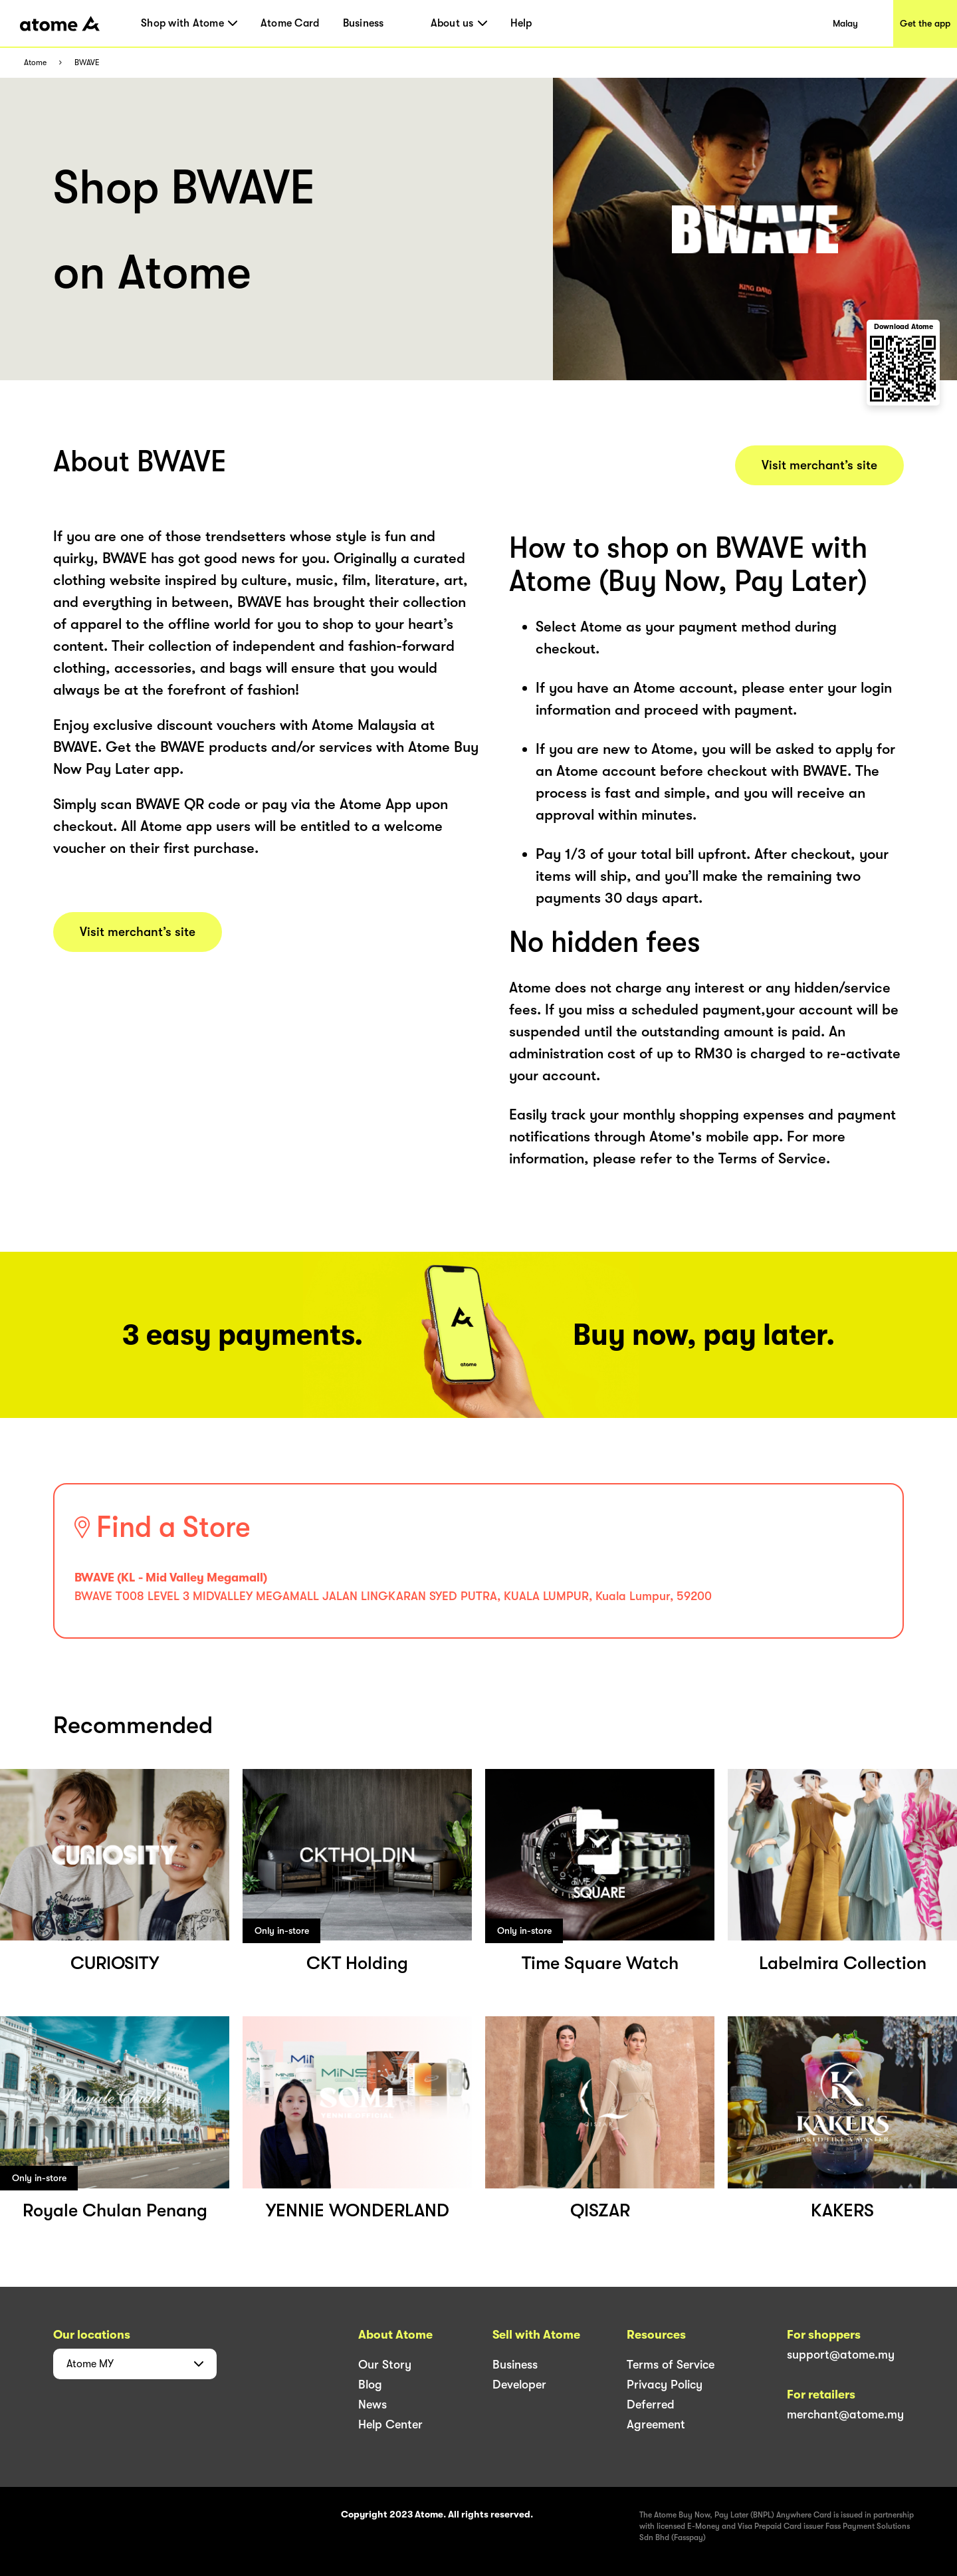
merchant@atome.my (845, 2414)
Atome (35, 63)
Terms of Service (670, 2364)
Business (363, 23)
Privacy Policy (664, 2384)
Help (521, 23)
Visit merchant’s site (137, 932)
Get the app (925, 23)
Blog (370, 2384)
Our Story (384, 2364)
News (372, 2404)
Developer (519, 2384)
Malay (845, 23)
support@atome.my (841, 2354)
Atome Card (290, 23)
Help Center (390, 2424)
